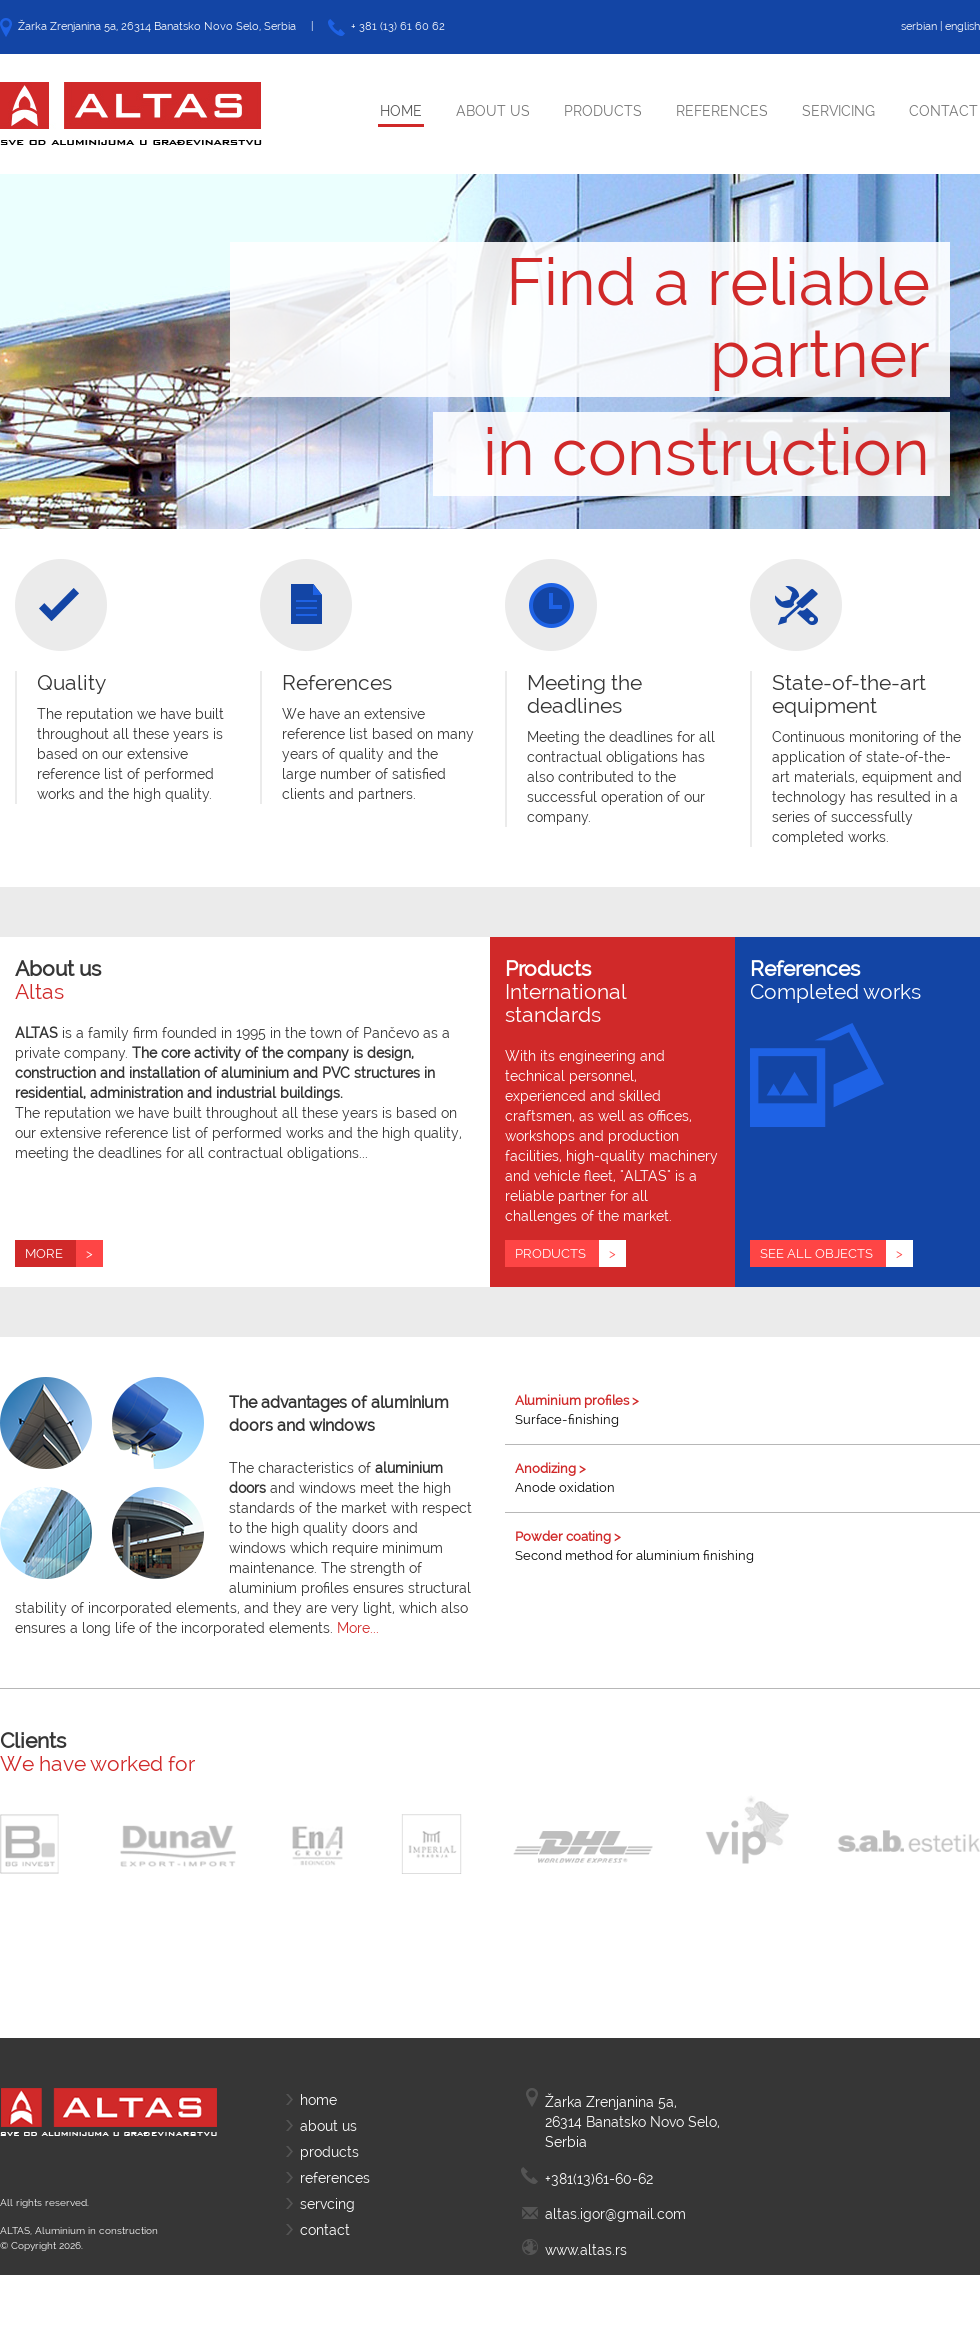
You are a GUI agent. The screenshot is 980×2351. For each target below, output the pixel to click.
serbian (919, 26)
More (64, 1253)
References (722, 111)
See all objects (836, 1253)
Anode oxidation (747, 1477)
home (318, 2100)
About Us (493, 111)
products (329, 2152)
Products (603, 111)
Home (401, 111)
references (335, 2178)
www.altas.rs (586, 2250)
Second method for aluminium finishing (747, 1545)
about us (328, 2126)
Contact (943, 111)
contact (325, 2230)
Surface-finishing (747, 1409)
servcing (327, 2204)
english (962, 26)
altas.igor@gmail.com (615, 2214)
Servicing (838, 111)
